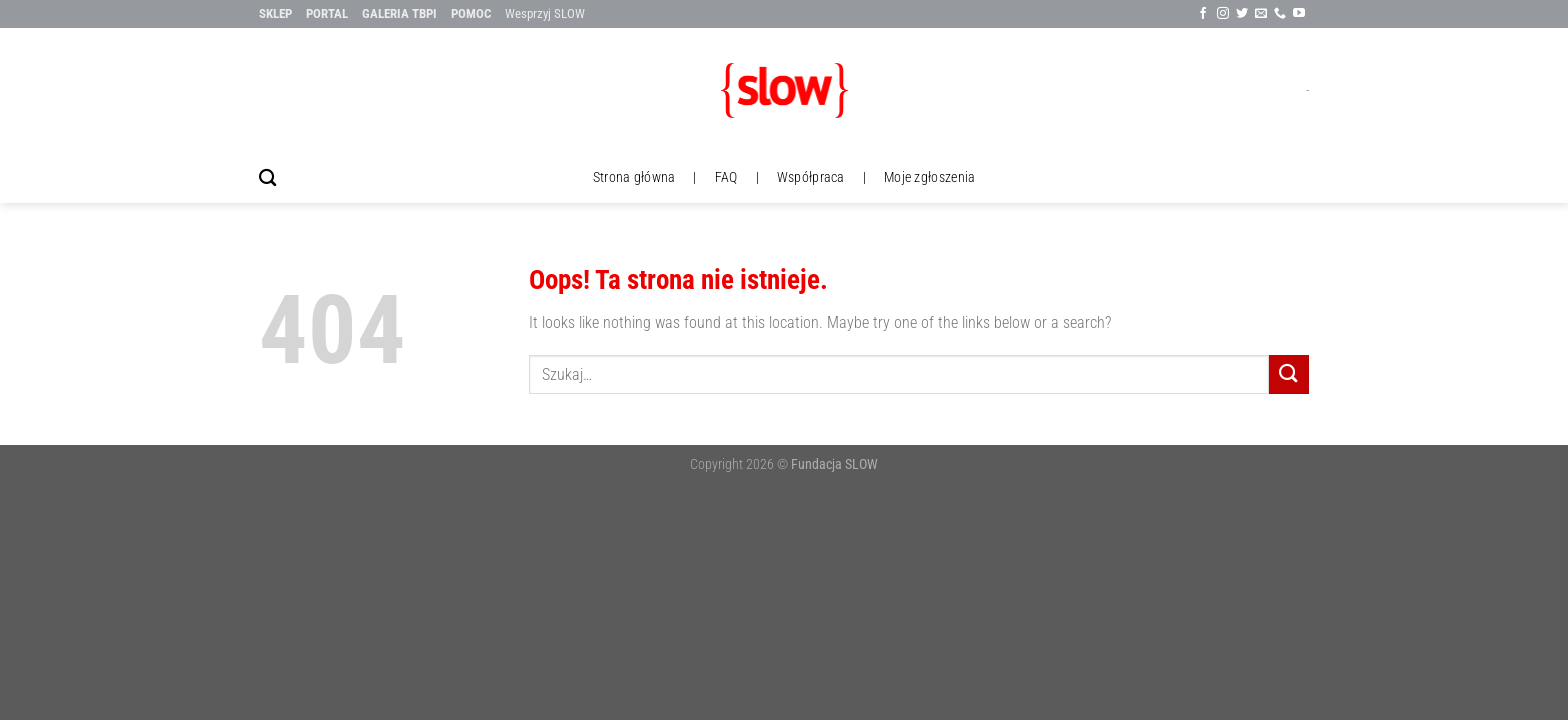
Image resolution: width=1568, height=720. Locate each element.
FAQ (726, 177)
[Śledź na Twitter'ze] (1242, 14)
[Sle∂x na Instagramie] (1223, 14)
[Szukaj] (267, 178)
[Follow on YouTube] (1299, 14)
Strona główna (634, 177)
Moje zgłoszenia (929, 177)
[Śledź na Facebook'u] (1203, 14)
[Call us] (1280, 14)
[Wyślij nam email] (1261, 14)
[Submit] (1289, 374)
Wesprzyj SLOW (545, 13)
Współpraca (811, 177)
